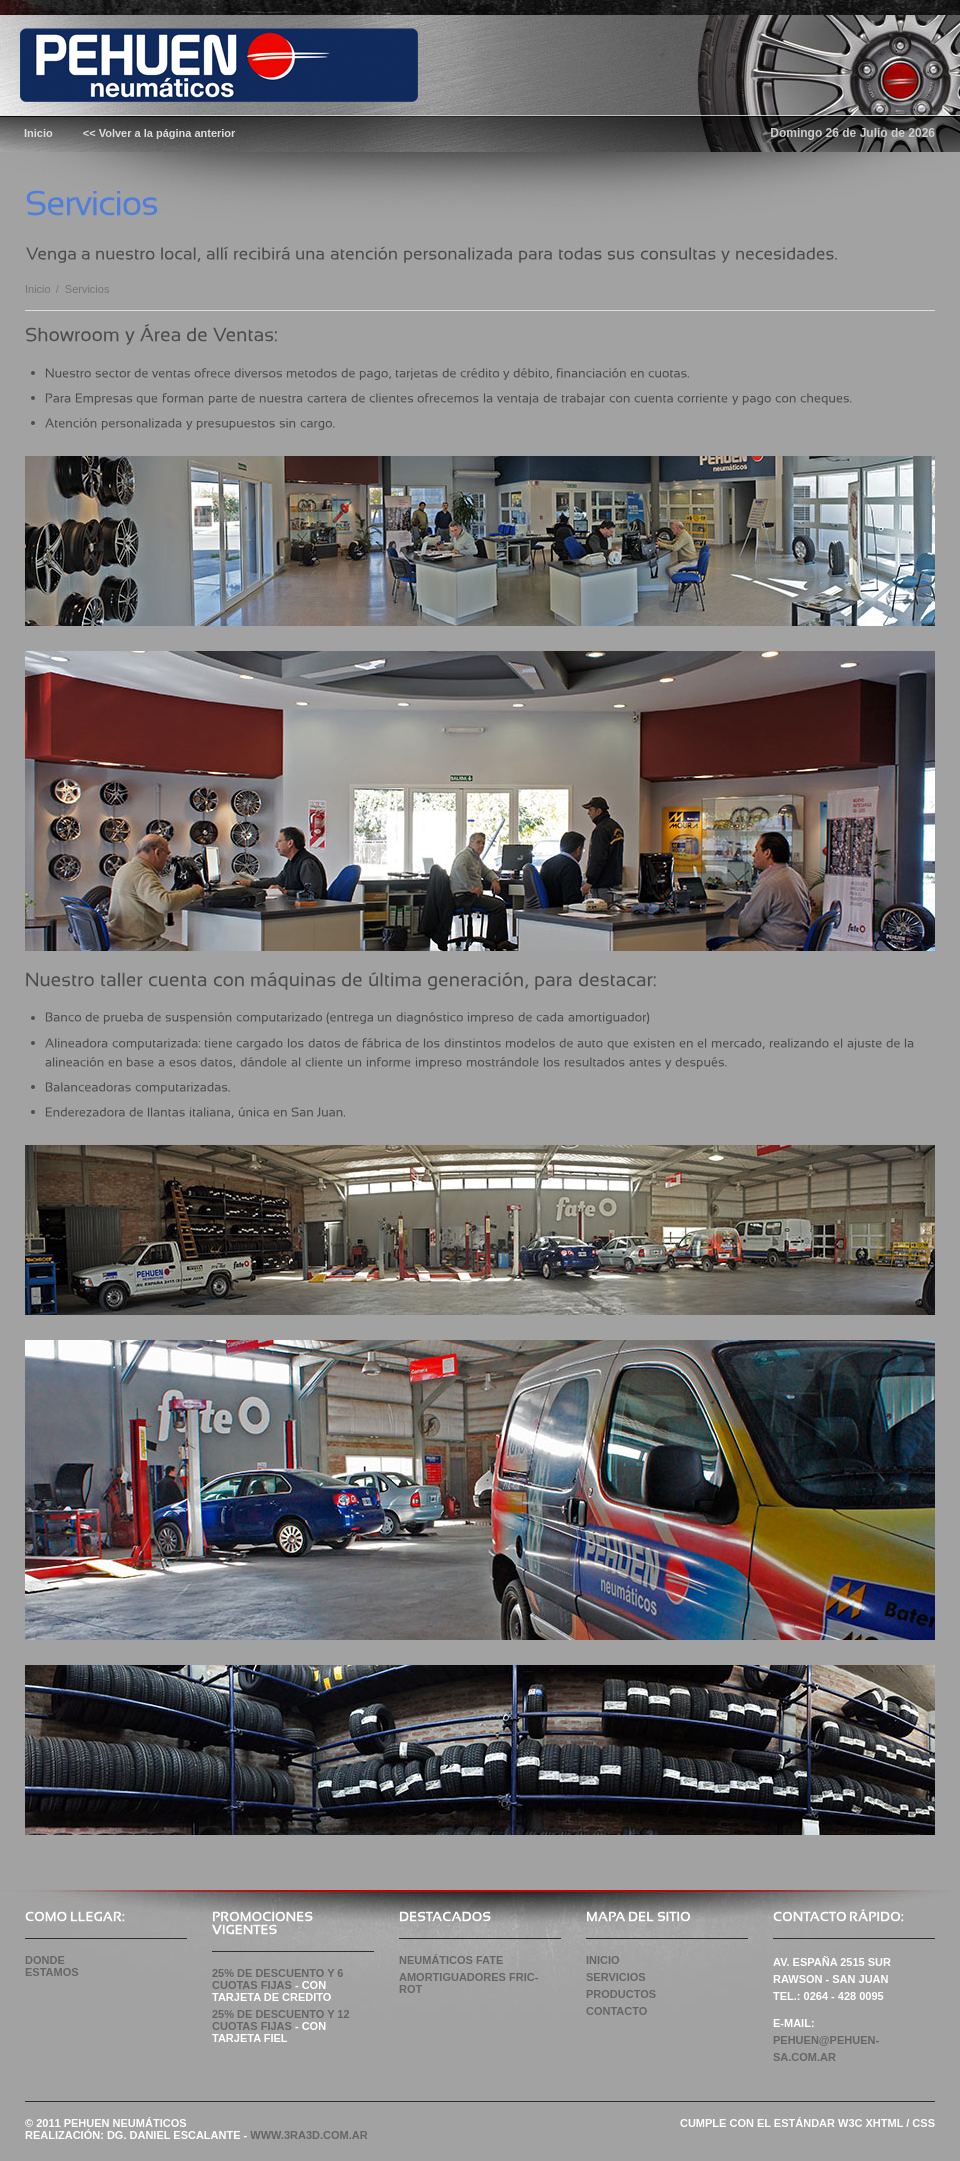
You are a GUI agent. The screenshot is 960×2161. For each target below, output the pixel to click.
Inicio (38, 289)
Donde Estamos (52, 1966)
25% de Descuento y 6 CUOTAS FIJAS (277, 1979)
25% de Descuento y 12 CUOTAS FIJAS (281, 2020)
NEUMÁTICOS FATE (451, 1960)
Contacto (616, 2011)
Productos (621, 1994)
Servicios (616, 1977)
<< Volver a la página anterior (159, 133)
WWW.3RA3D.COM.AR (308, 2135)
